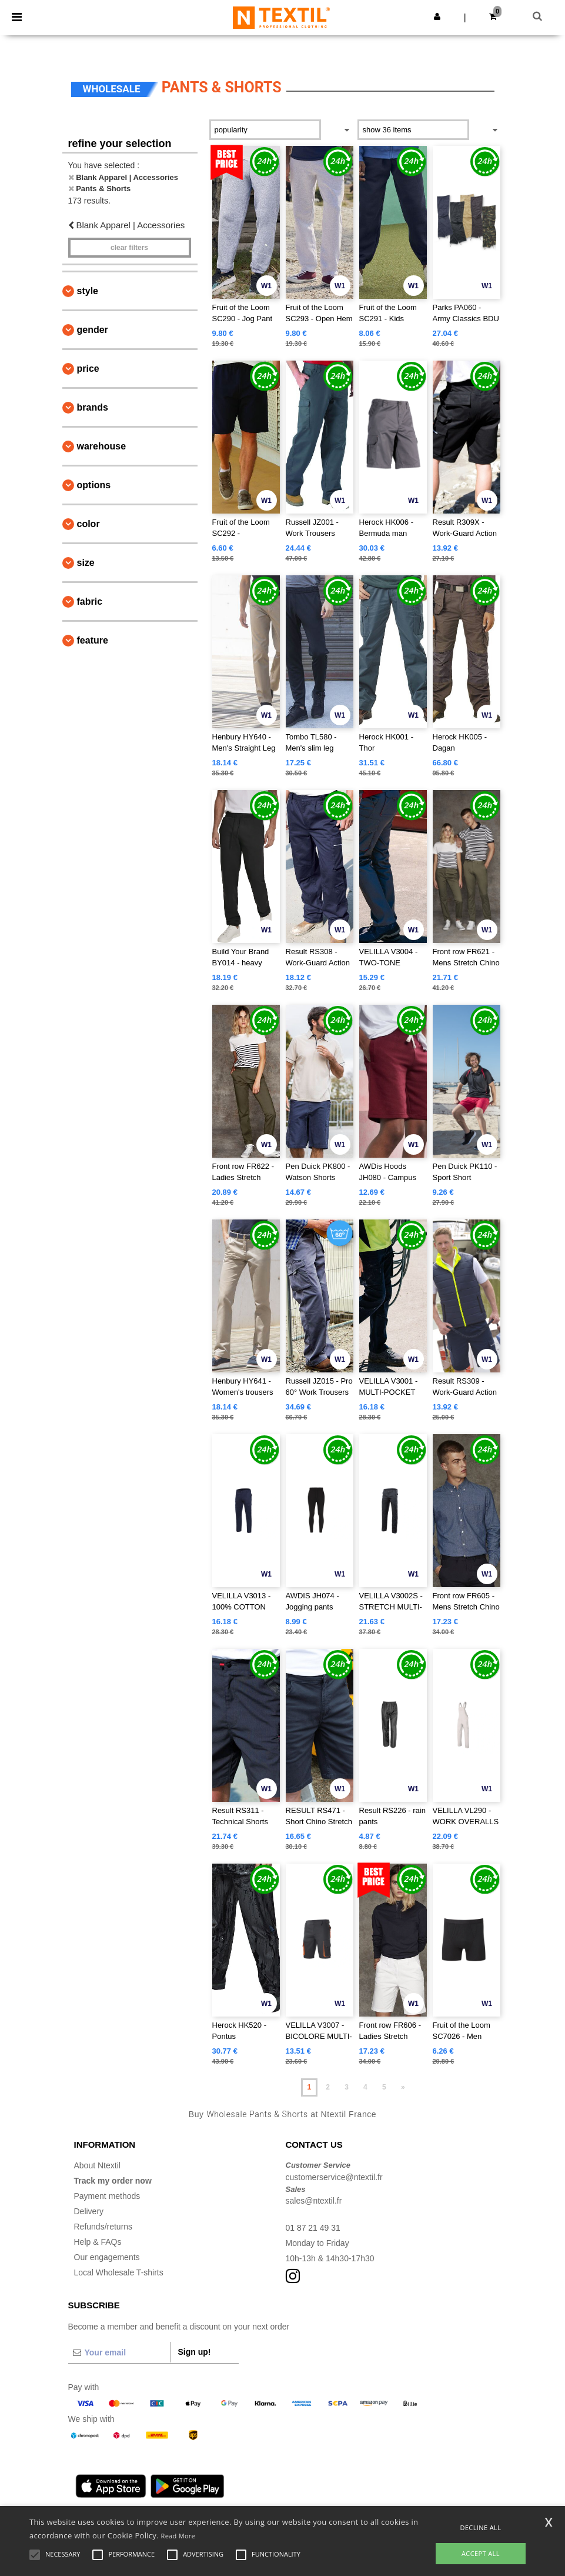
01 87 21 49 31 (313, 2227)
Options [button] (94, 485)
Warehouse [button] (101, 446)
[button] (437, 16)
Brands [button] (92, 407)
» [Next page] (403, 2087)
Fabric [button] (90, 601)
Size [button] (86, 563)
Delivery (89, 2211)
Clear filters (129, 248)
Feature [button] (92, 640)
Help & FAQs (98, 2242)
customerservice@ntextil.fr (334, 2177)
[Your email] (119, 2352)
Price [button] (88, 369)
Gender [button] (92, 330)
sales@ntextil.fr (314, 2200)
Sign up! (194, 2352)
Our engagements (107, 2257)
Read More (178, 2535)
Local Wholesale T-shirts (118, 2272)
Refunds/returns (103, 2226)
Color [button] (88, 524)
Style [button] (87, 291)
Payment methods (107, 2196)
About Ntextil (97, 2165)
